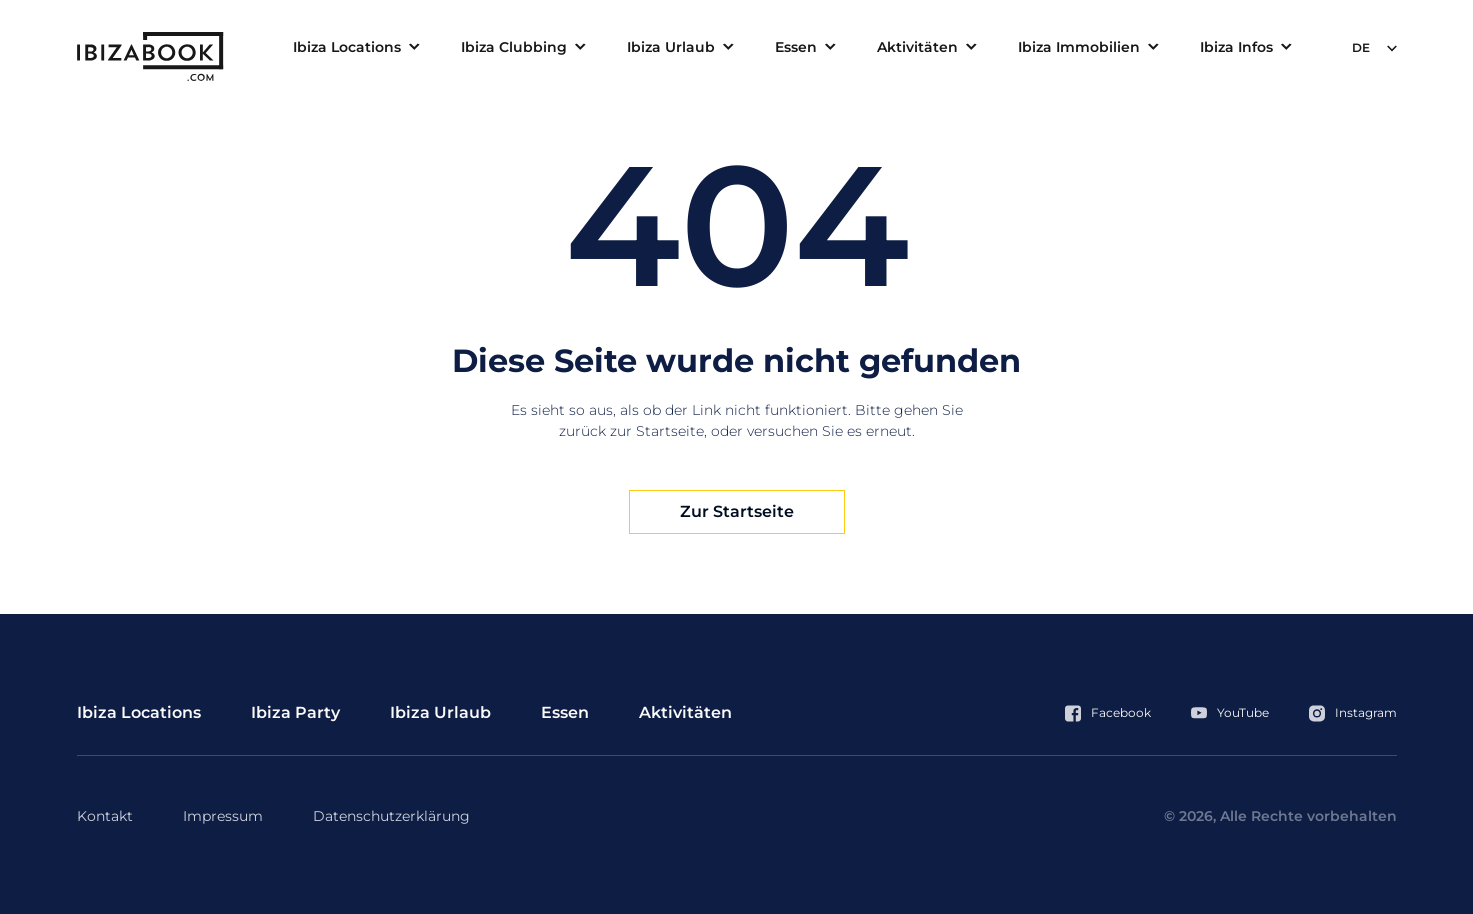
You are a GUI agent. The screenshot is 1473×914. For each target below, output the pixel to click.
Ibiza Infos (1236, 47)
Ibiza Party (295, 712)
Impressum (223, 816)
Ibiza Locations (347, 47)
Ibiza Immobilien (1079, 47)
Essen (796, 47)
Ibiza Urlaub (671, 47)
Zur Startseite (737, 511)
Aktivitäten (917, 47)
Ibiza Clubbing (514, 47)
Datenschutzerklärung (391, 816)
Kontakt (105, 816)
